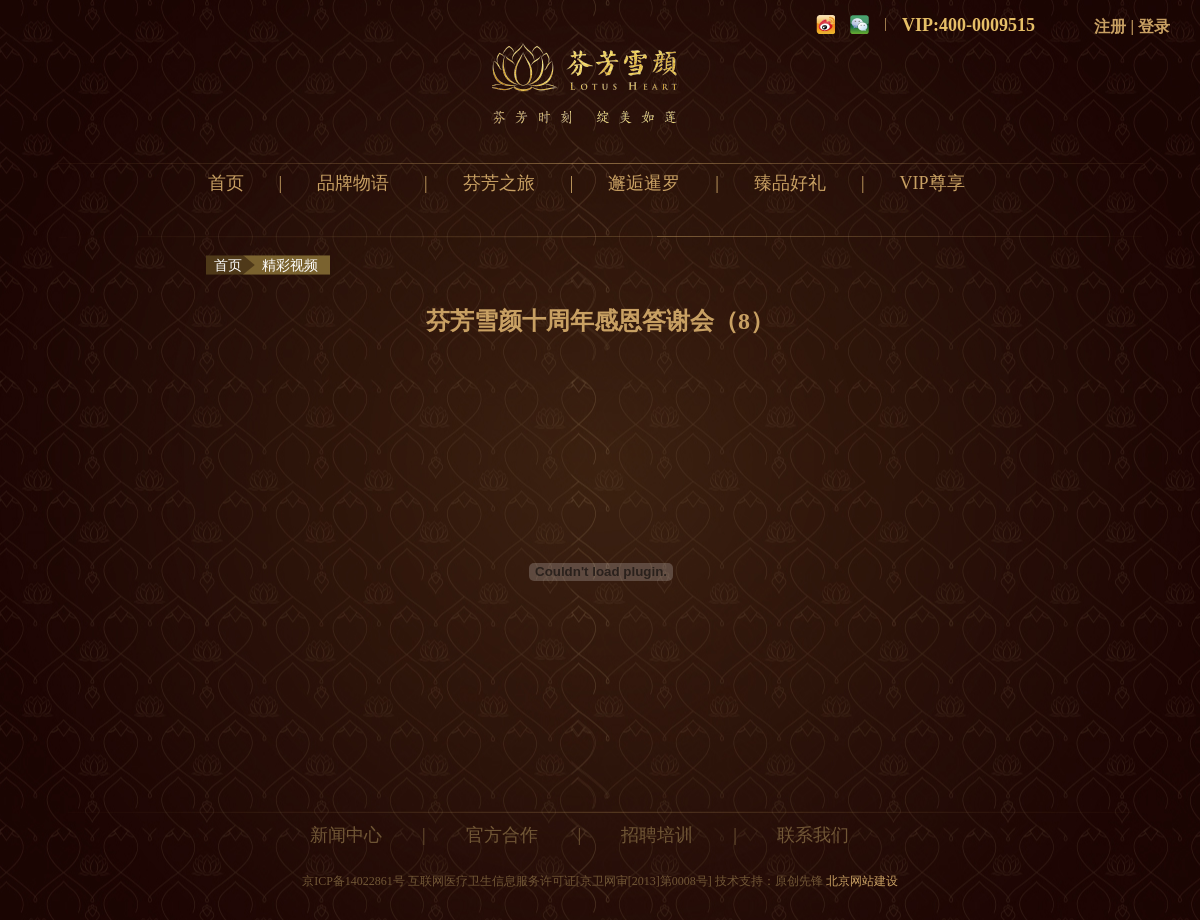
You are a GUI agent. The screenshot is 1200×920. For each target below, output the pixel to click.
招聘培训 (657, 835)
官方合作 (502, 835)
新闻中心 (346, 835)
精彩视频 (290, 265)
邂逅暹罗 (644, 183)
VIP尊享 (932, 183)
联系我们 (813, 835)
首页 (226, 183)
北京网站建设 (862, 881)
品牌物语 (353, 183)
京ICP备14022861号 (353, 881)
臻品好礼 (790, 183)
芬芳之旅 (499, 183)
